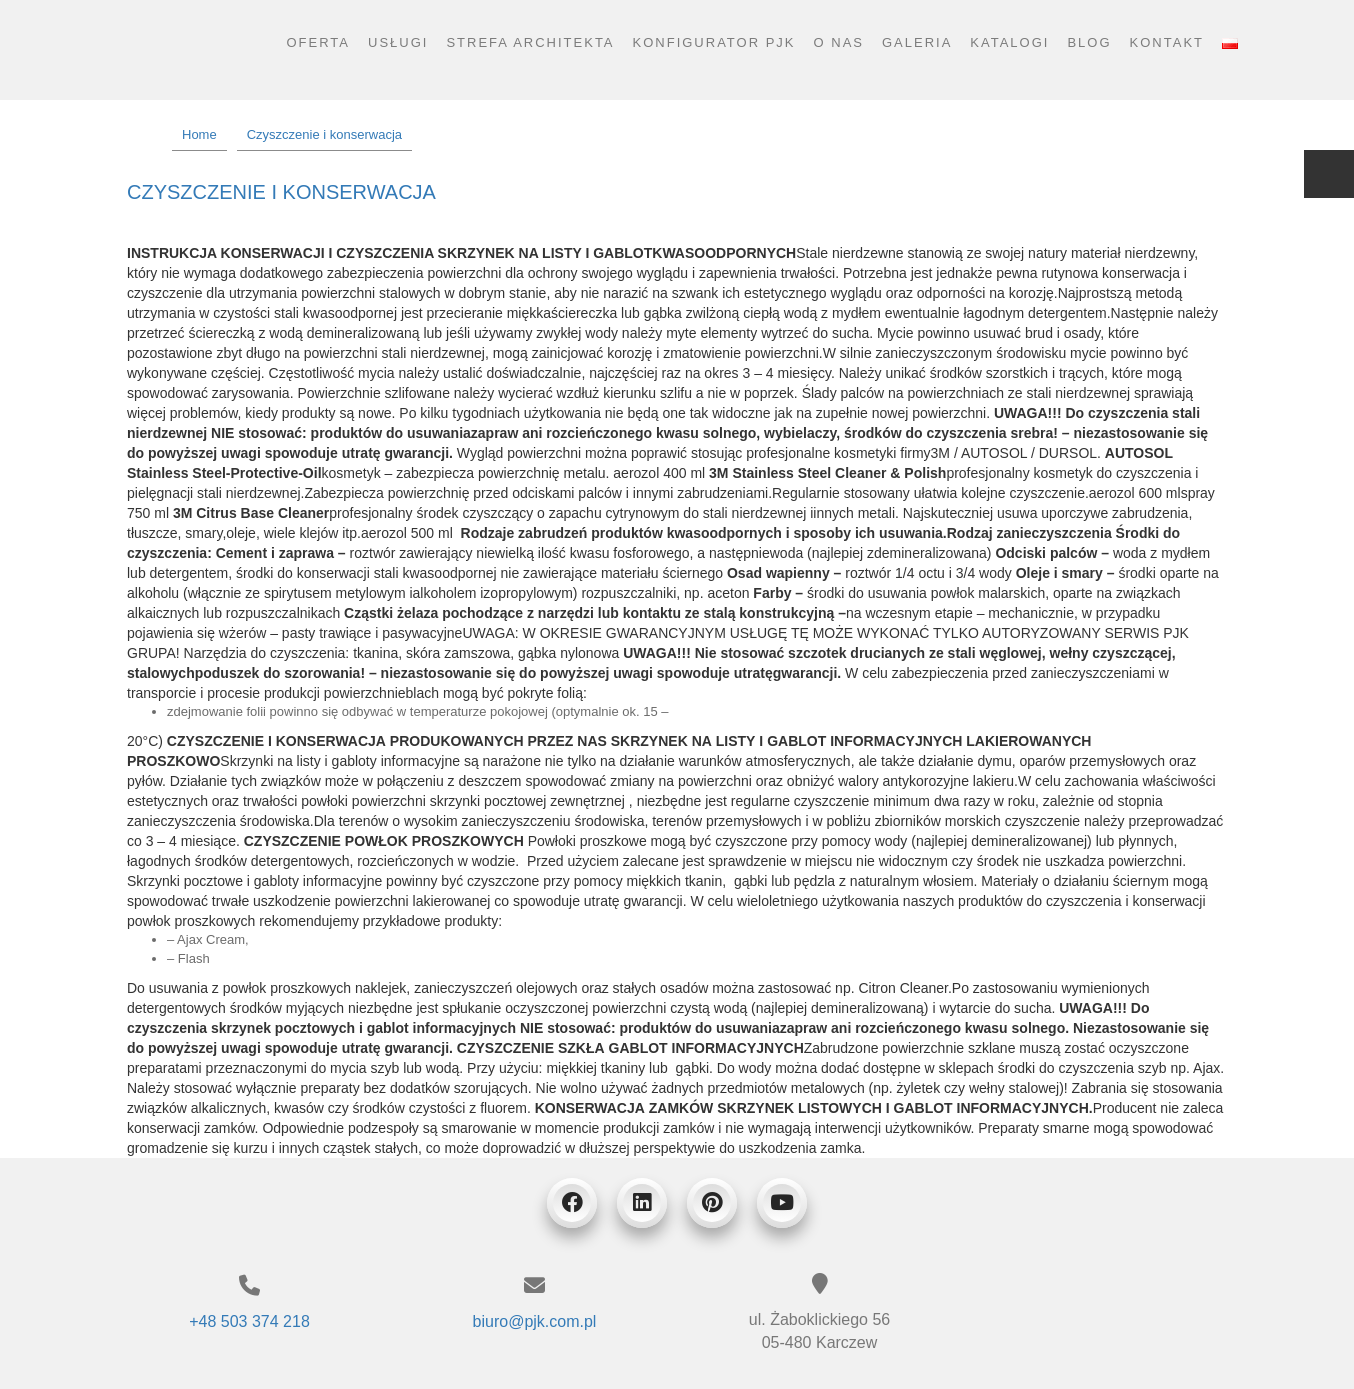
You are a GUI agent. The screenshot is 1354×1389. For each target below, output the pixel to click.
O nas (839, 42)
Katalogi (1009, 42)
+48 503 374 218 (249, 1321)
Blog (1089, 42)
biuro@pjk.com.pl (535, 1321)
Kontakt (1167, 42)
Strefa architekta (530, 42)
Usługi (398, 42)
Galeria (917, 42)
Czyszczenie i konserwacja (281, 192)
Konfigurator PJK (714, 42)
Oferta (318, 42)
